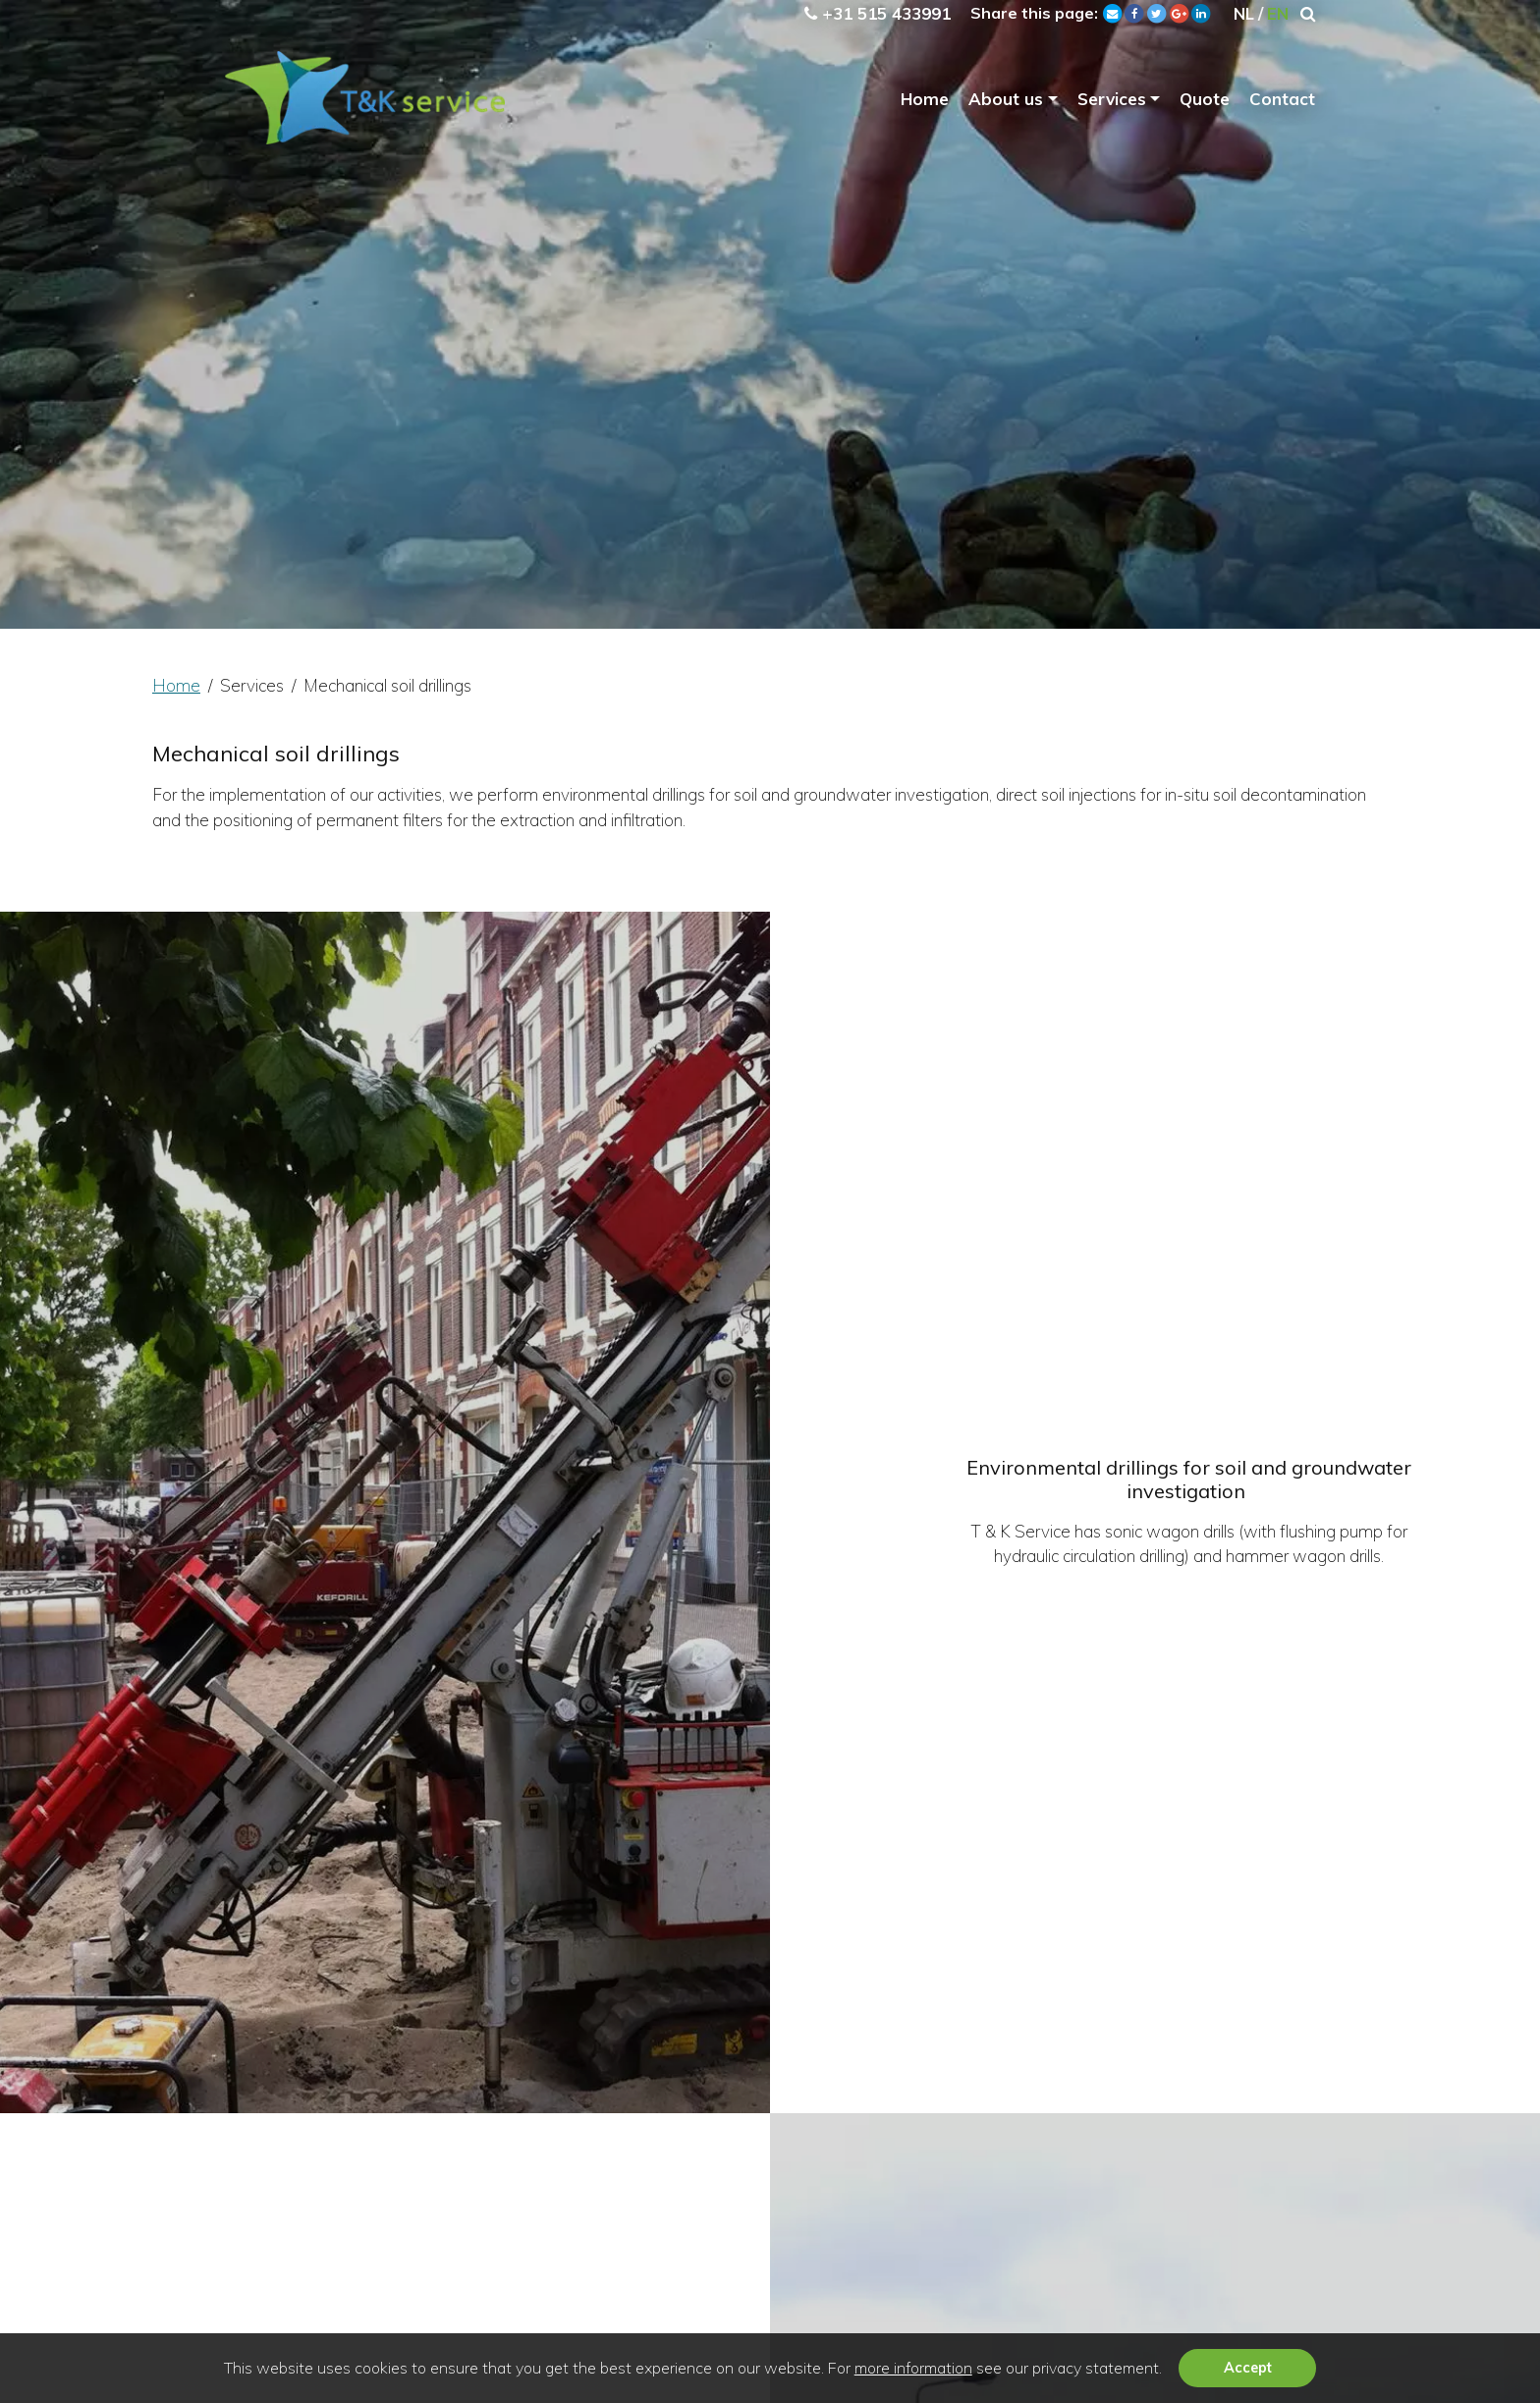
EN (1277, 13)
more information (913, 2367)
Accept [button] (1248, 2367)
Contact (1282, 103)
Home (925, 103)
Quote (1205, 103)
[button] (1169, 2371)
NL (1242, 13)
